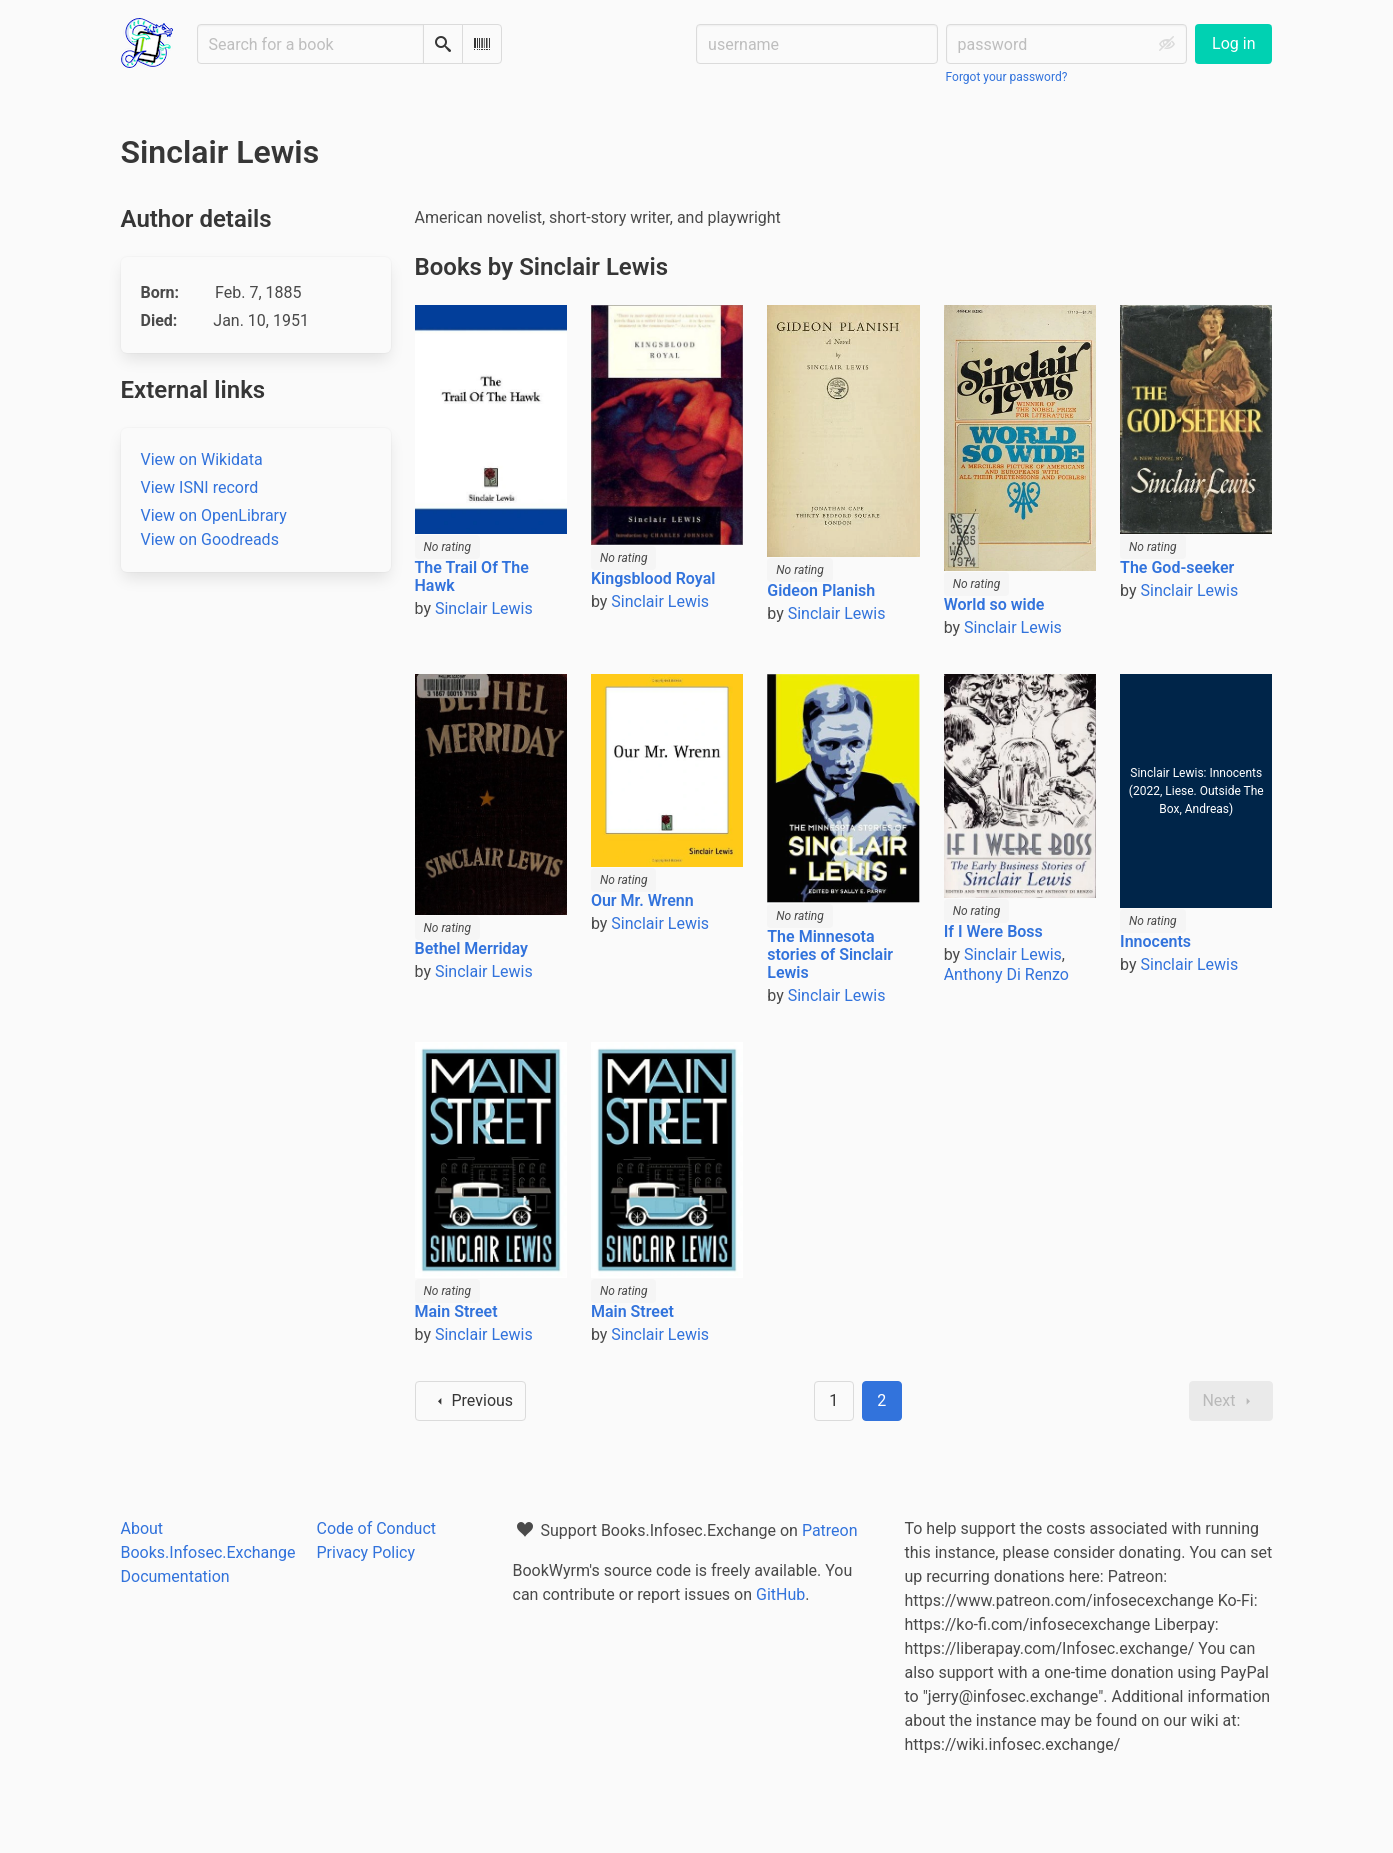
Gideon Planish (821, 590)
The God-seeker (1177, 567)
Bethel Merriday (472, 948)
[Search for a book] (310, 44)
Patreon (830, 1530)
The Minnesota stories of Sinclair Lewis (830, 954)
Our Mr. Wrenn (642, 900)
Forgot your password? (1007, 77)
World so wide (994, 604)
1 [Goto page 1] (833, 1400)
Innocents (1155, 941)
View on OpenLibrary (214, 515)
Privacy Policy (366, 1552)
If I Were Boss (993, 931)
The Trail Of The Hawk (472, 576)
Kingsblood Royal (653, 578)
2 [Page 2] (881, 1400)
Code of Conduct (377, 1528)
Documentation (175, 1576)
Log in (1233, 43)
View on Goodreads (210, 539)
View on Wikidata (202, 459)
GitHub (780, 1594)
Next (1230, 1401)
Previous (471, 1401)
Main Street (456, 1311)
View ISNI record (200, 487)
